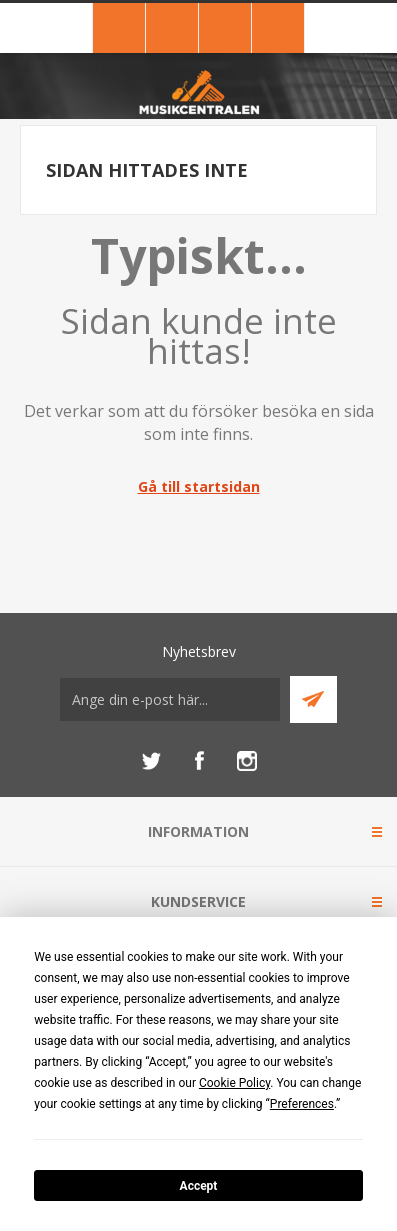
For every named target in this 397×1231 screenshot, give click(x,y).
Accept (199, 1186)
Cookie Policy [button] (234, 1083)
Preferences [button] (302, 1104)
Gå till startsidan (199, 486)
